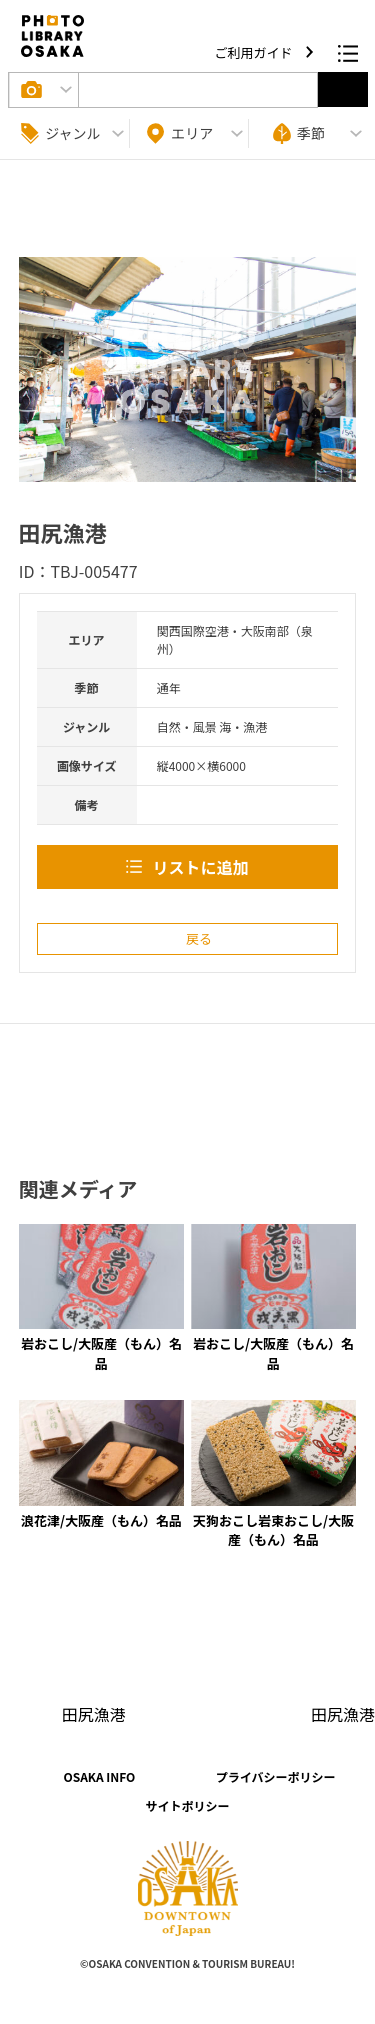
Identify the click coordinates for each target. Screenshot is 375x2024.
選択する (343, 89)
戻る (199, 938)
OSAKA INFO (99, 1776)
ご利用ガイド (255, 52)
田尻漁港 (94, 1714)
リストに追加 (200, 867)
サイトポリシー (187, 1805)
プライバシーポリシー (276, 1776)
